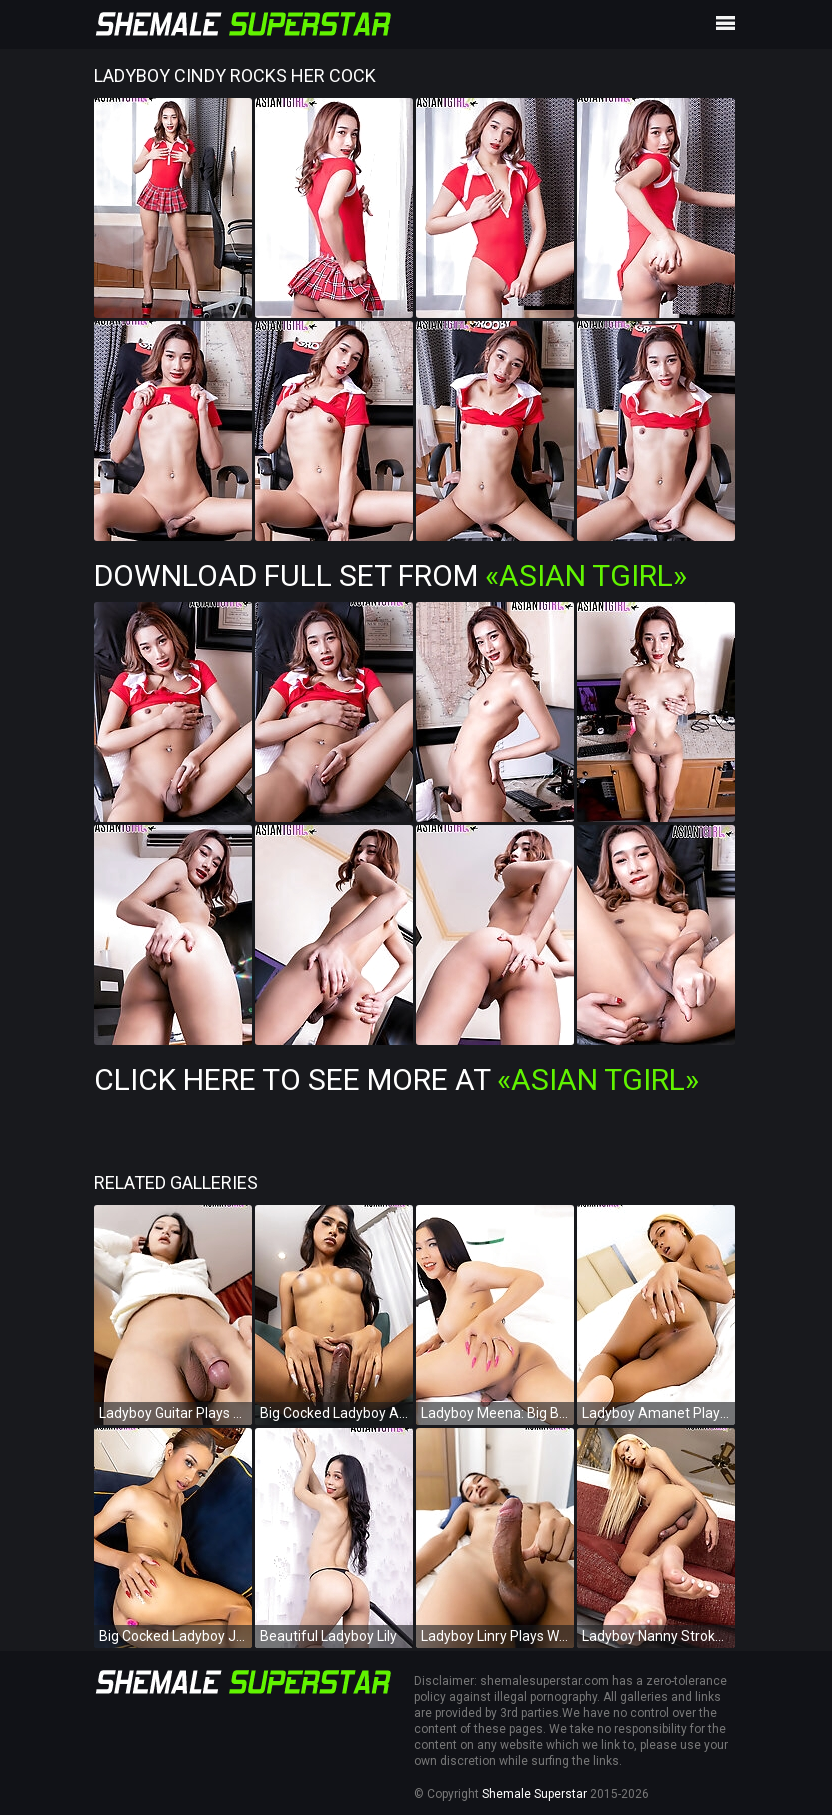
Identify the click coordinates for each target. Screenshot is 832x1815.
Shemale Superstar (534, 1794)
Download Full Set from (390, 575)
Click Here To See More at (396, 1079)
